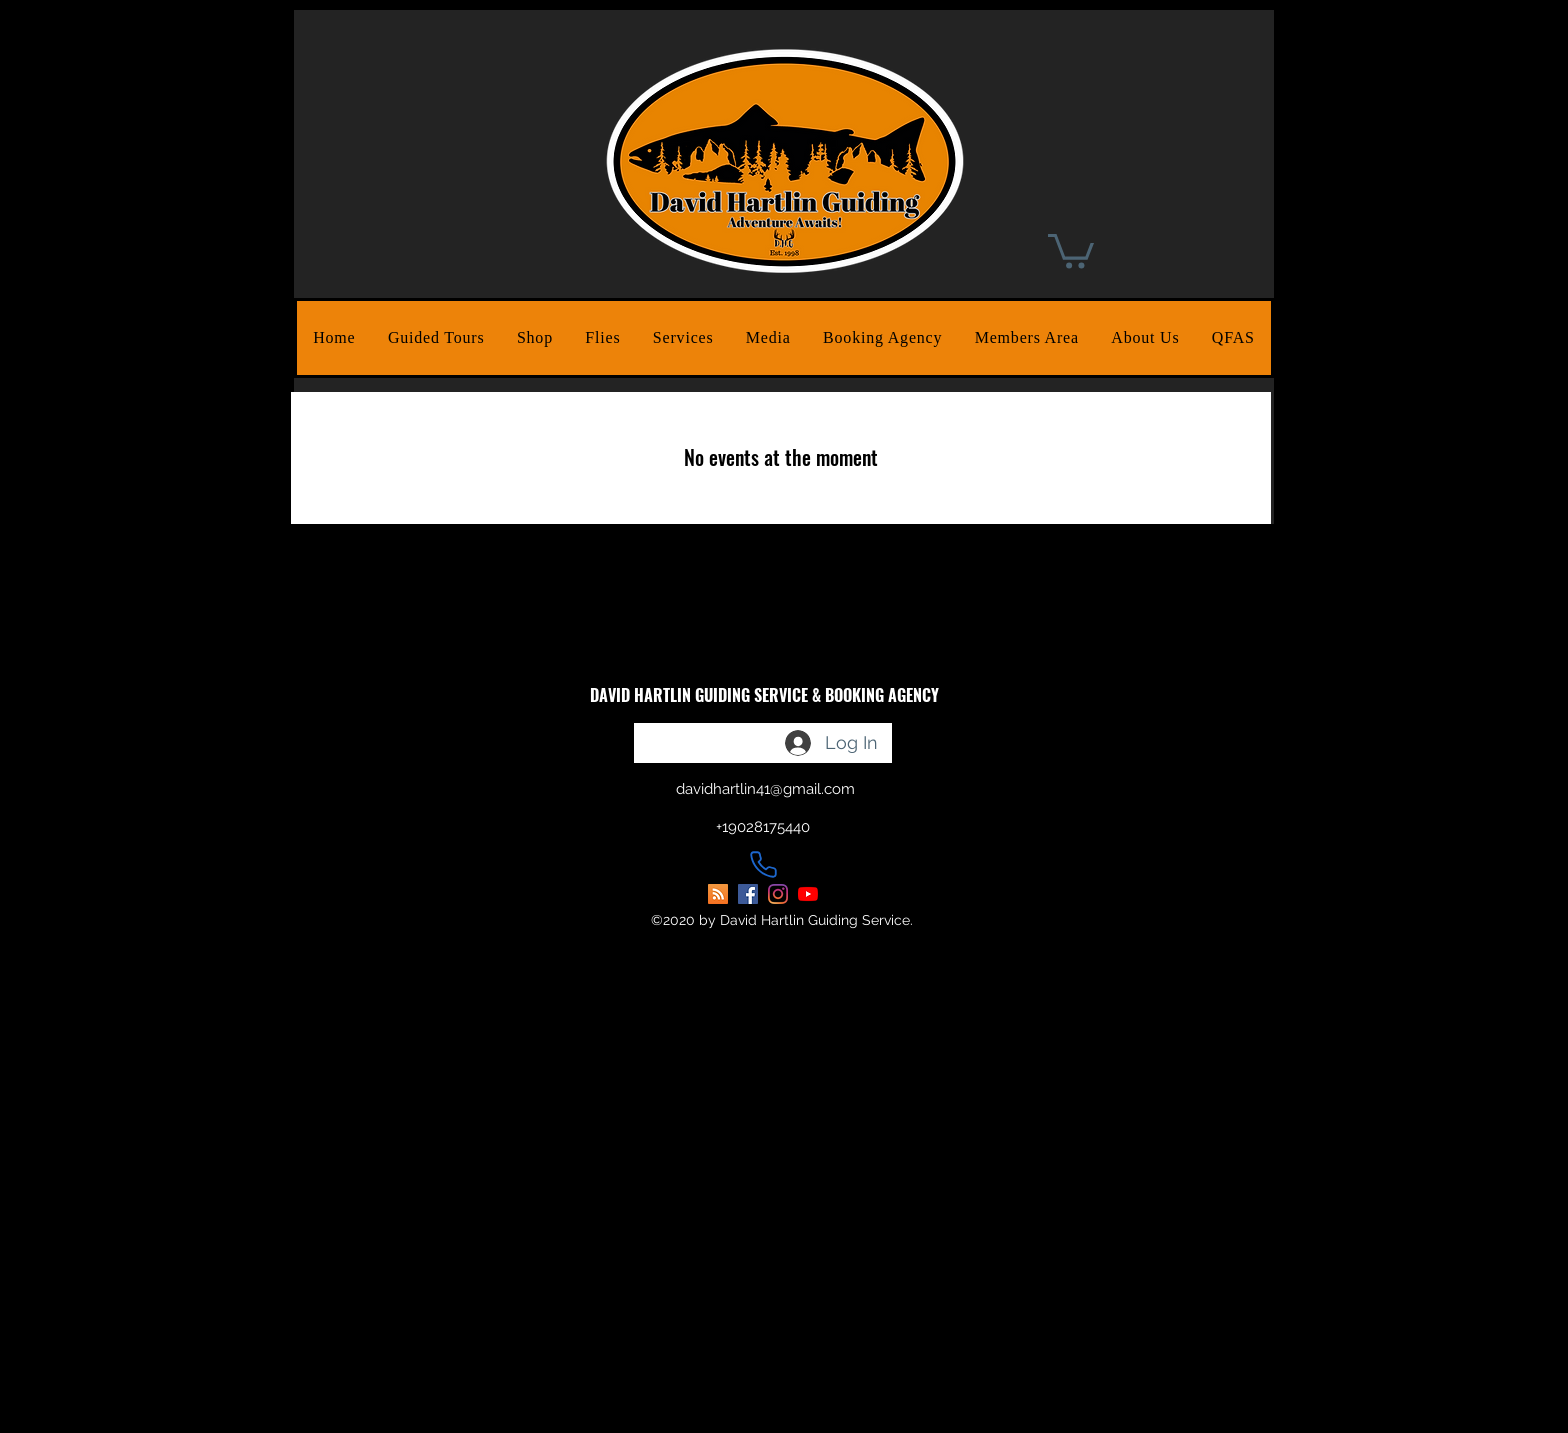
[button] (436, 338)
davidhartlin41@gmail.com (765, 789)
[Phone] (763, 864)
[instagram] (778, 894)
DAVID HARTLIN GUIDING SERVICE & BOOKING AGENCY (764, 695)
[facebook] (748, 894)
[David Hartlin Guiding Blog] (718, 894)
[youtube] (808, 894)
